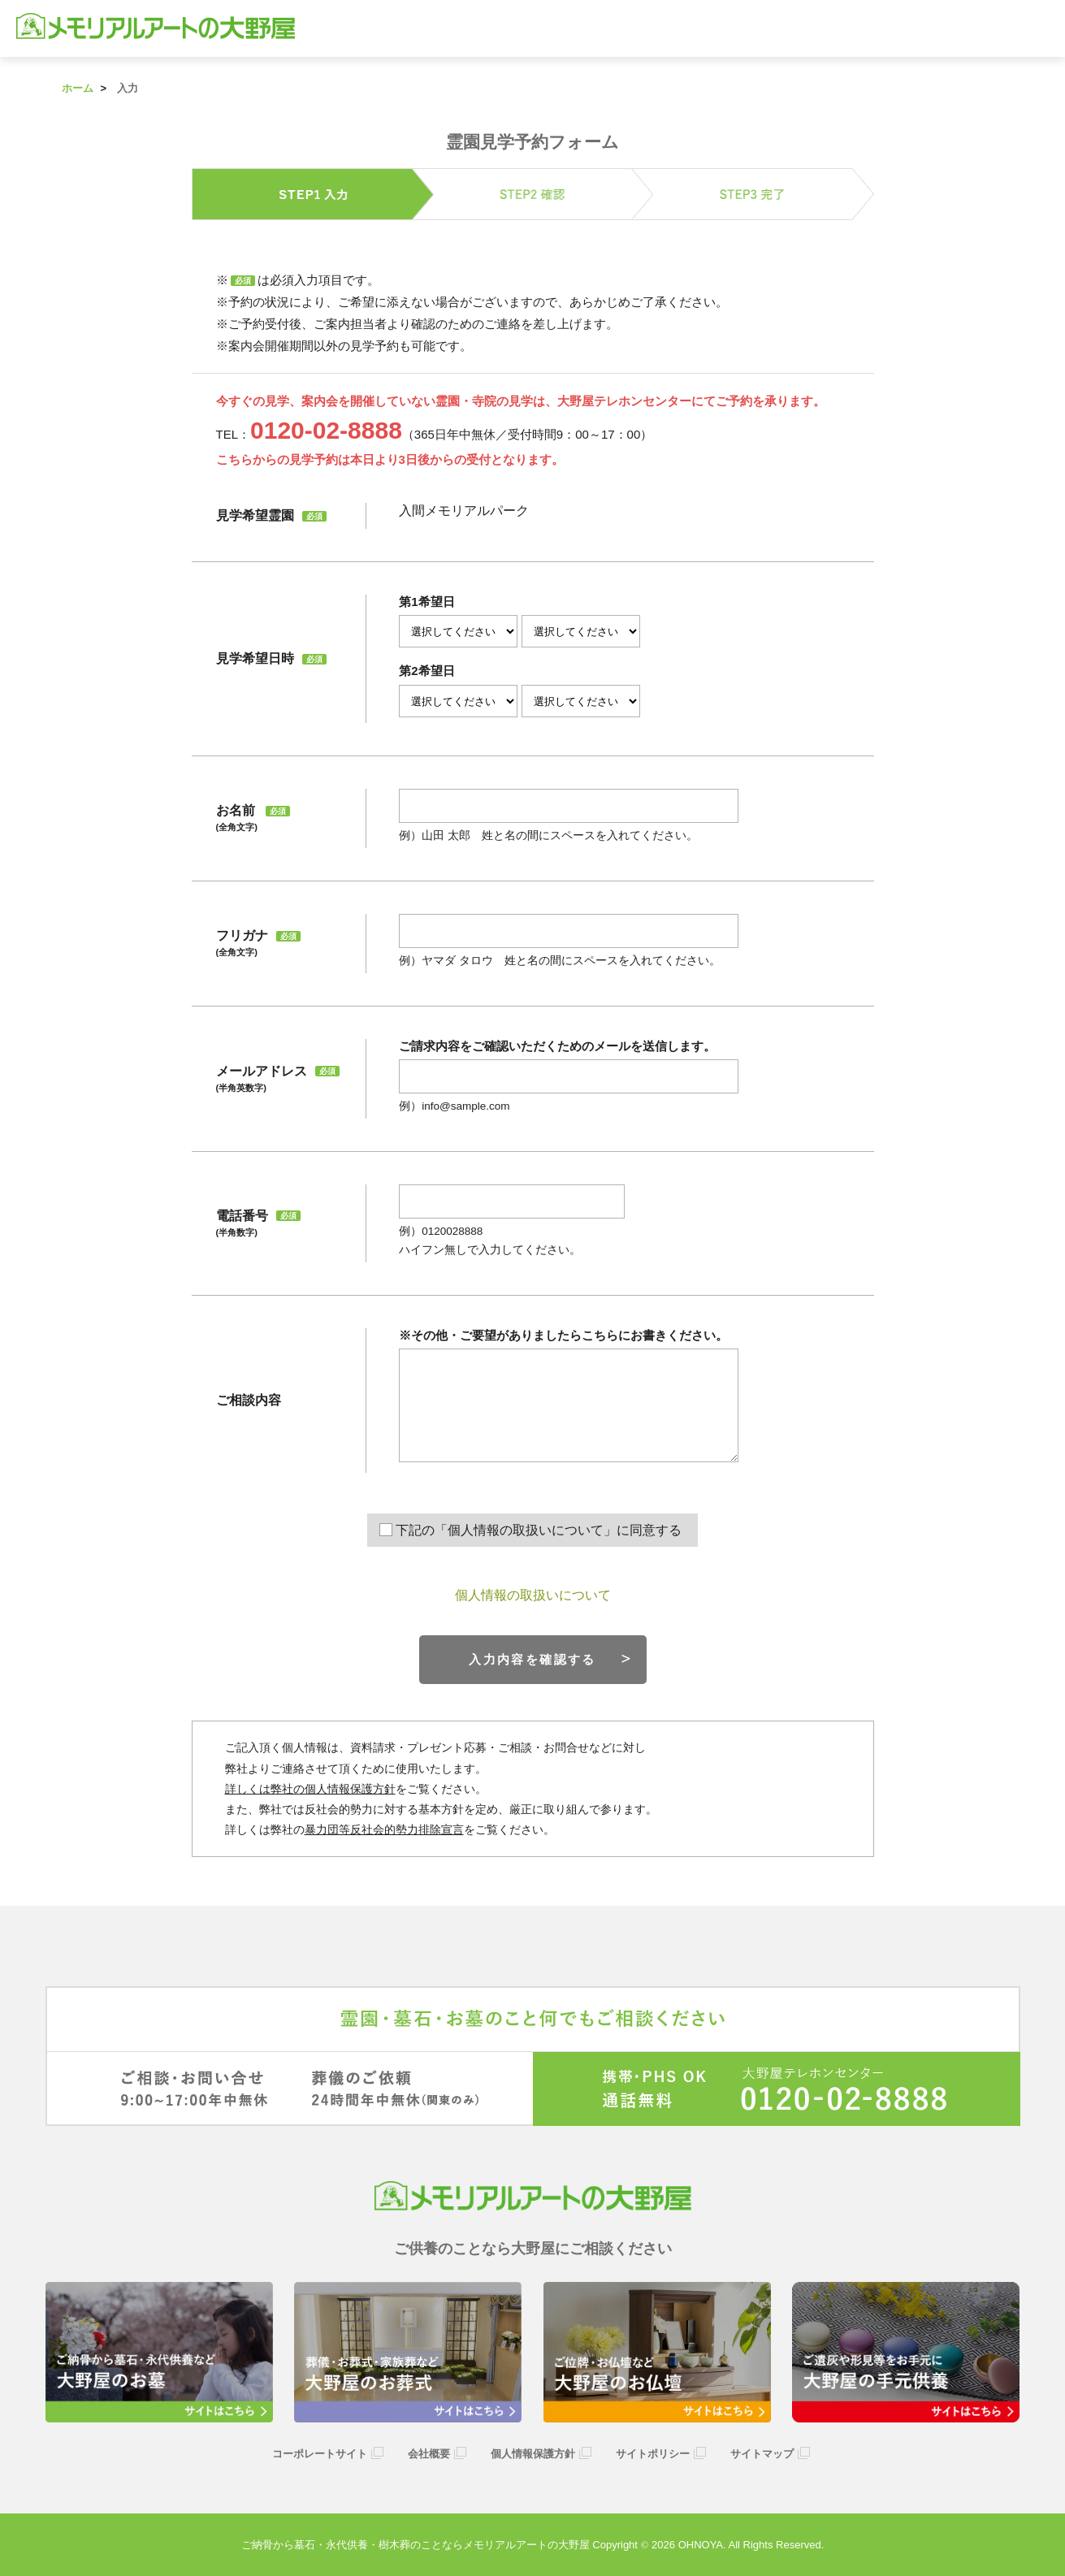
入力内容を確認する (532, 1659)
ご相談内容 (248, 1400)
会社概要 (429, 2454)
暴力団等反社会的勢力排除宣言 (384, 1829)
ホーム (77, 88)
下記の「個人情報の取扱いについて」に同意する (539, 1530)
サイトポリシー (653, 2454)
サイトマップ (762, 2454)
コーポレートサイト (319, 2454)
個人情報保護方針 (533, 2454)
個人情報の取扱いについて (533, 1595)
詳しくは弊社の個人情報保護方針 (310, 1788)
